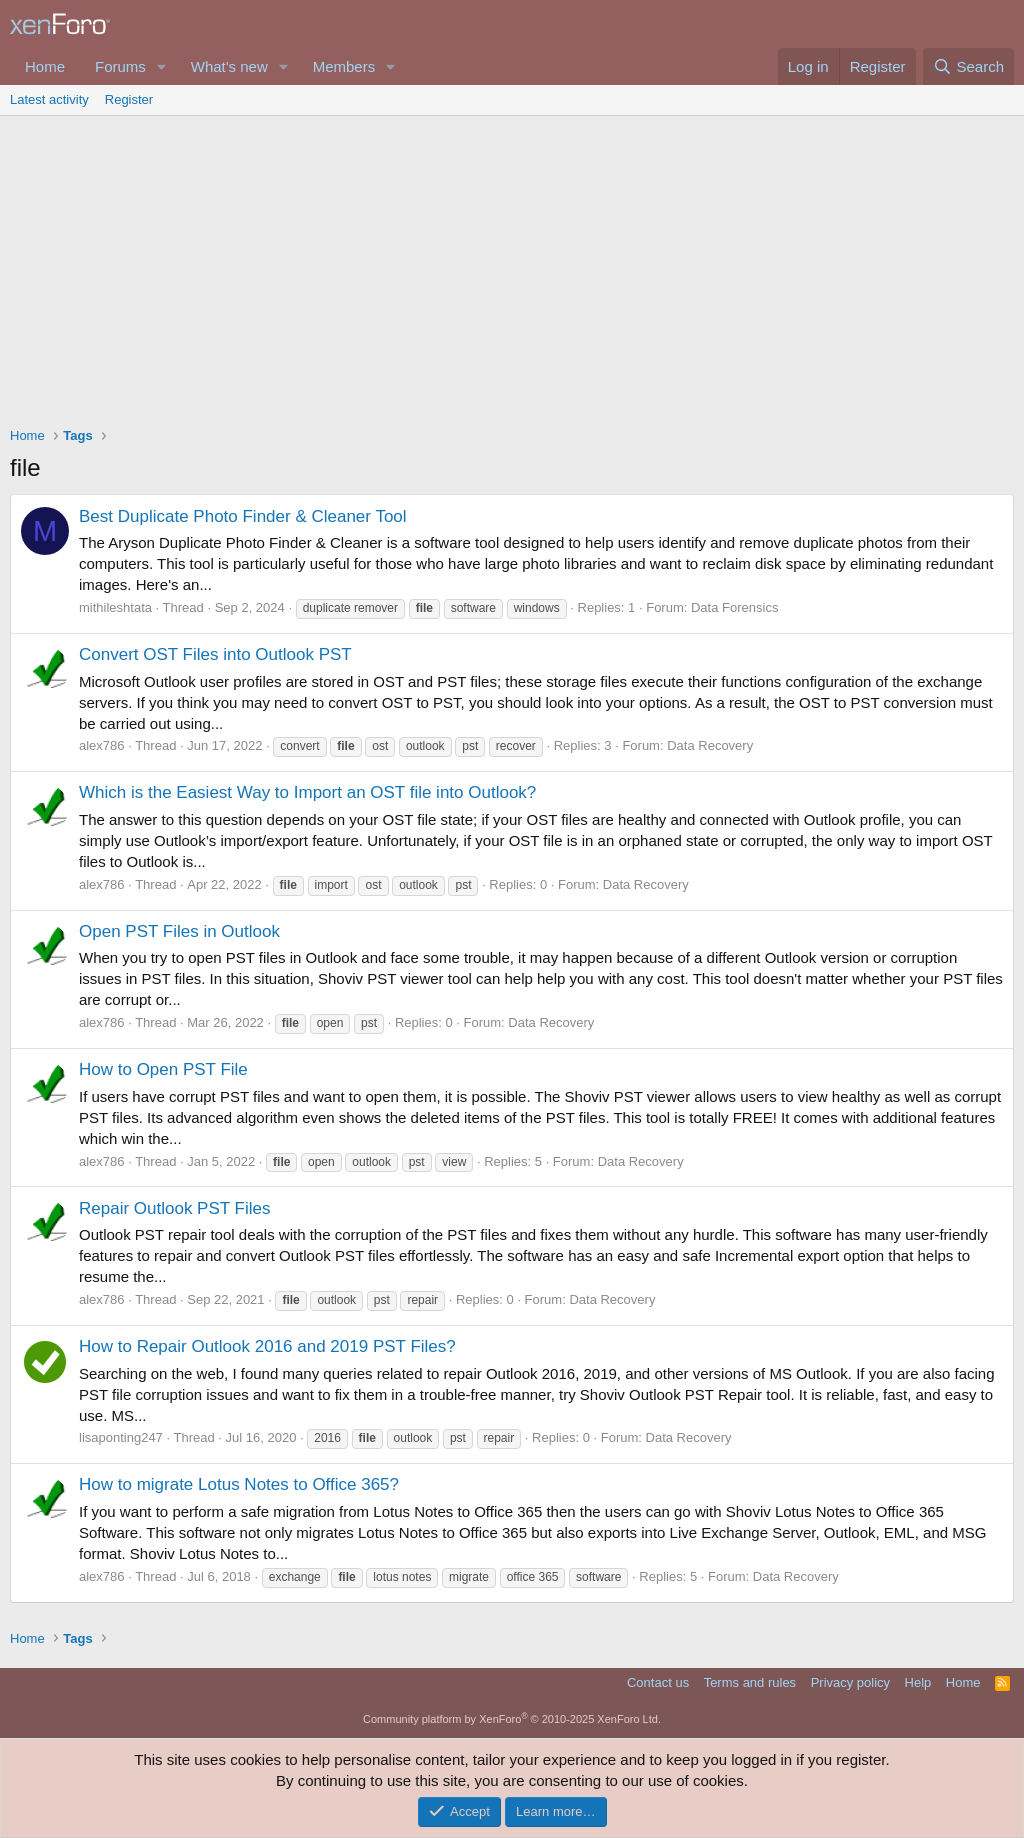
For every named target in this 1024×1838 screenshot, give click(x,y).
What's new (229, 66)
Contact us (658, 1682)
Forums (120, 66)
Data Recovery (710, 745)
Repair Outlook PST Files (174, 1208)
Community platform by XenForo (512, 1719)
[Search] (968, 66)
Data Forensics (734, 607)
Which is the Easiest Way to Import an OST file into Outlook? (307, 792)
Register (129, 99)
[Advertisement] (512, 266)
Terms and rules (750, 1682)
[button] (162, 66)
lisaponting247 (121, 1437)
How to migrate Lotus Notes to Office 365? (239, 1484)
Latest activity (49, 99)
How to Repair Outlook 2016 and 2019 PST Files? (267, 1346)
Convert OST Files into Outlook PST (215, 654)
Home (45, 66)
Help (918, 1682)
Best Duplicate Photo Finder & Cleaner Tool (243, 516)
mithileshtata (115, 607)
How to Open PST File (163, 1069)
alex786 (102, 745)
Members (344, 66)
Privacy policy (850, 1682)
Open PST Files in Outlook (179, 931)
